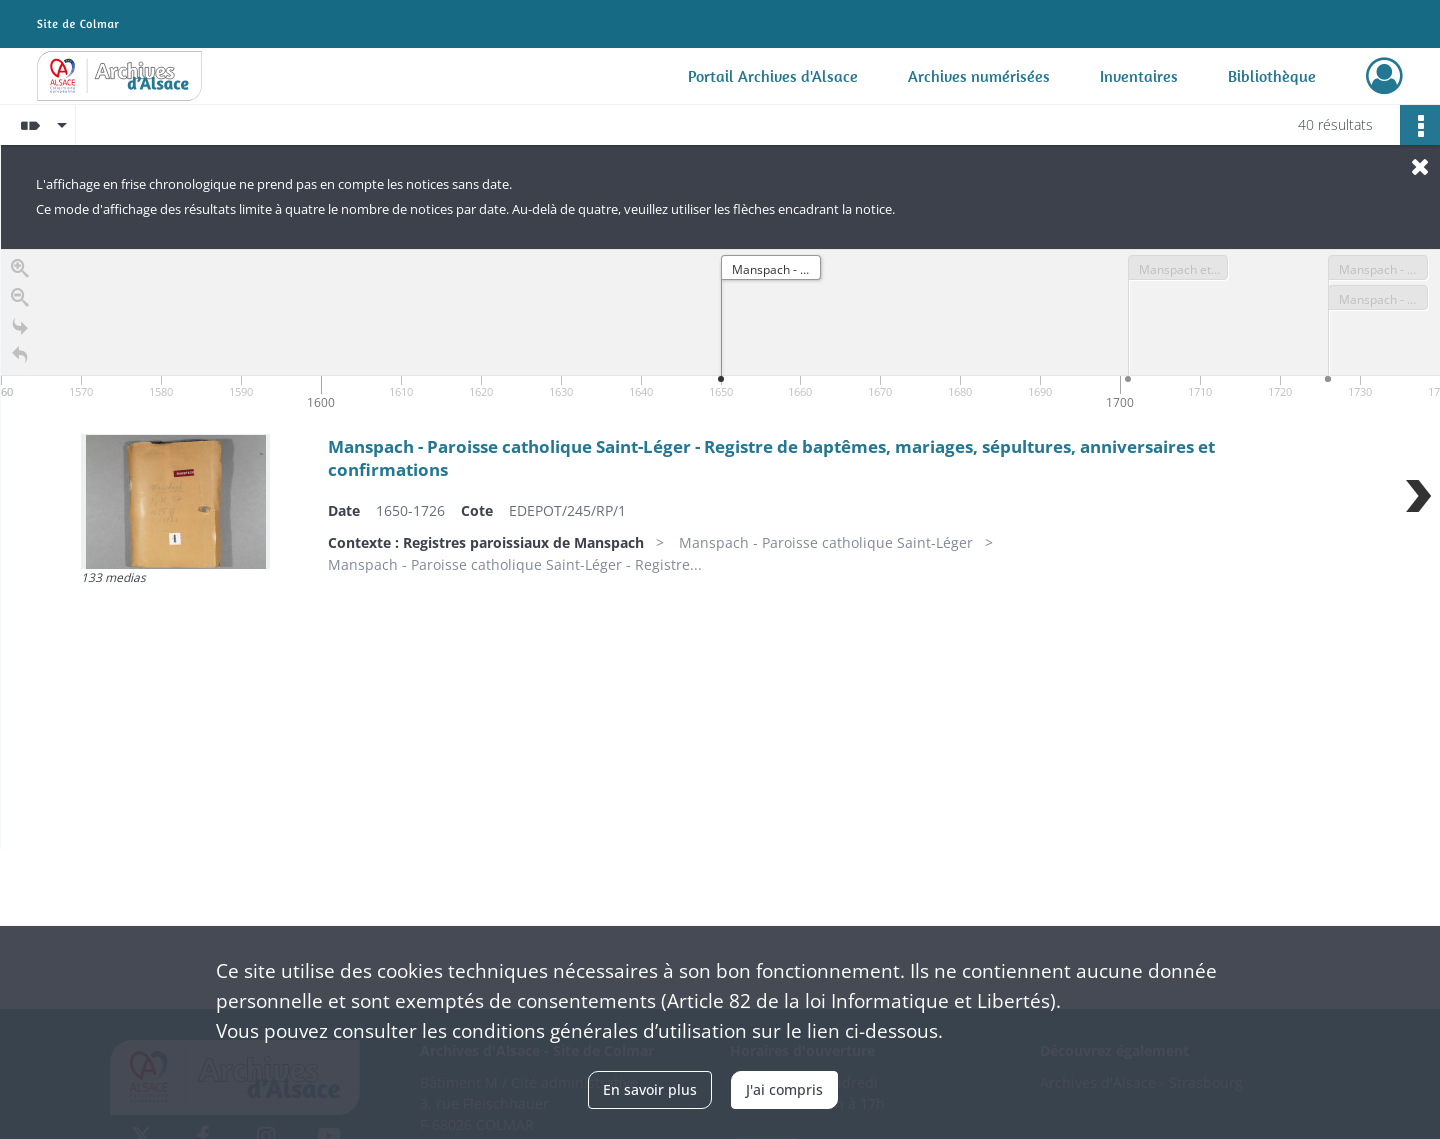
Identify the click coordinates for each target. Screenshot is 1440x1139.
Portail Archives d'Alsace (773, 76)
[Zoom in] (20, 271)
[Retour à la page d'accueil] (20, 358)
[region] (720, 549)
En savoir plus (650, 1089)
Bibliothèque (1272, 76)
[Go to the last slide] (20, 329)
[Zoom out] (20, 300)
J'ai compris (784, 1089)
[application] (720, 332)
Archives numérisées (979, 76)
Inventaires (1139, 76)
